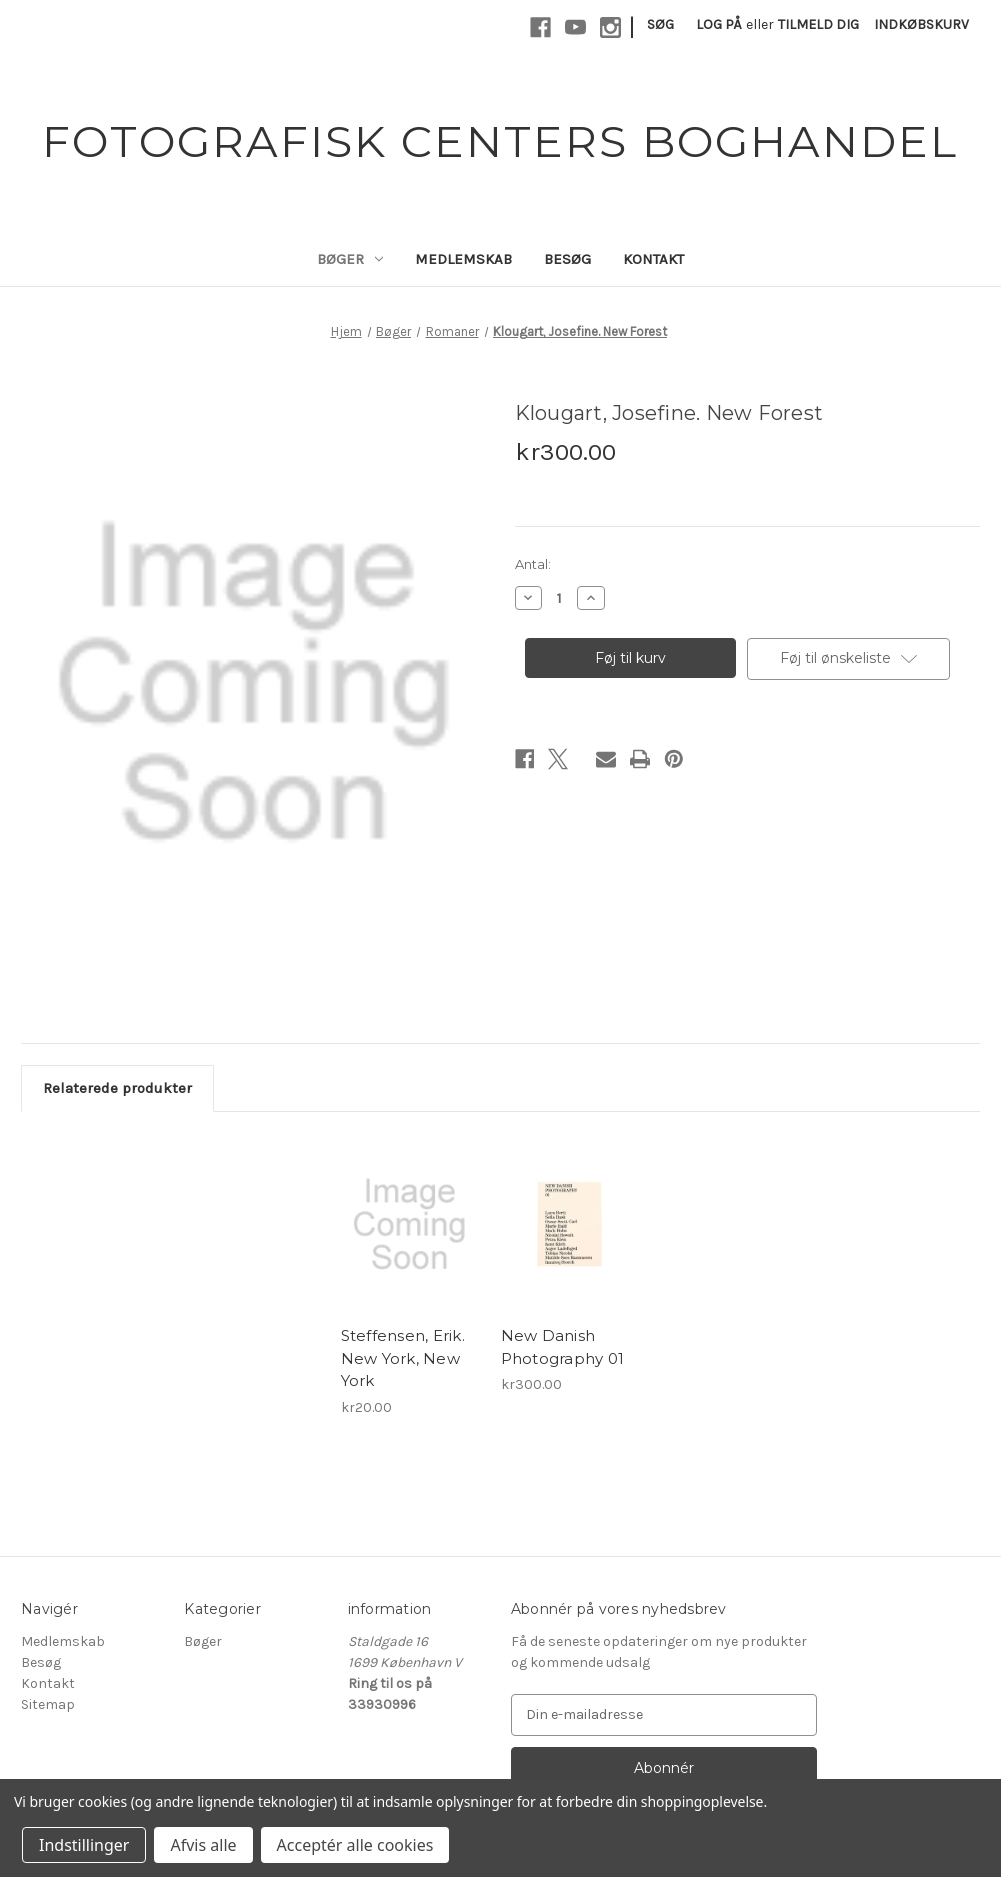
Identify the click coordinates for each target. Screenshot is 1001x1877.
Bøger (350, 259)
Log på (719, 24)
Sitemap (48, 1704)
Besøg (567, 259)
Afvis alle (203, 1845)
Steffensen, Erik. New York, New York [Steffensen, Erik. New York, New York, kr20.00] (403, 1358)
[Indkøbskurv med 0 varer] (921, 24)
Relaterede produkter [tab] (117, 1088)
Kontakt (653, 259)
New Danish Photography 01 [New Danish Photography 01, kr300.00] (563, 1347)
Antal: (533, 564)
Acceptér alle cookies (355, 1845)
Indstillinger (84, 1845)
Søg (660, 24)
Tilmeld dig (818, 24)
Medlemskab (463, 259)
